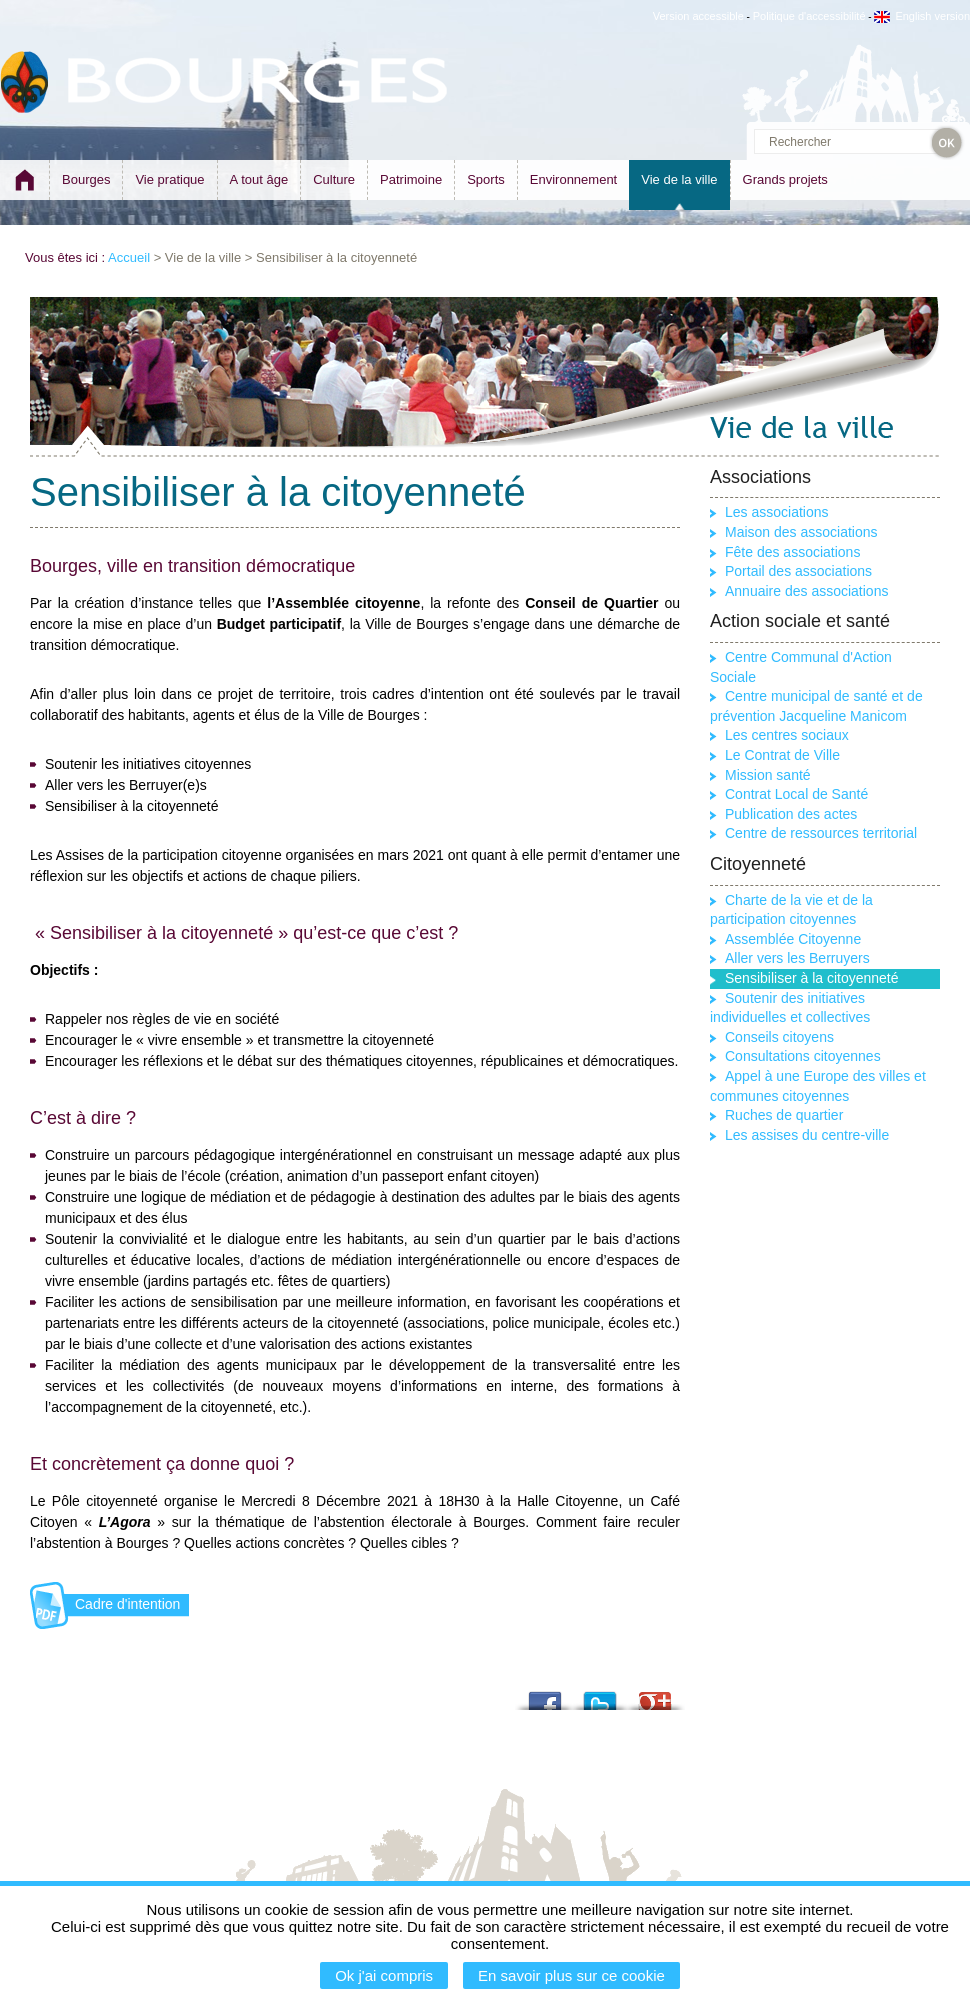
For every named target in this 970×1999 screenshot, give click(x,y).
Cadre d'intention (127, 1604)
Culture (334, 179)
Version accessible (698, 16)
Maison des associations (801, 532)
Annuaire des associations (806, 591)
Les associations (777, 512)
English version (922, 16)
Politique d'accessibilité (809, 16)
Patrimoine (411, 179)
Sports (486, 179)
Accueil (129, 257)
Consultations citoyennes (803, 1056)
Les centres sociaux (787, 735)
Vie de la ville (679, 179)
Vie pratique (169, 179)
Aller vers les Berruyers (797, 958)
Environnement (573, 179)
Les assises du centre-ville (807, 1135)
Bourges (86, 179)
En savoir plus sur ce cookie (571, 1975)
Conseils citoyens (779, 1037)
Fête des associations (792, 552)
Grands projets (785, 179)
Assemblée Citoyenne (793, 939)
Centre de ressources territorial (821, 833)
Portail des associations (798, 571)
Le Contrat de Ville (782, 755)
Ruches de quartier (784, 1115)
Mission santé (768, 775)
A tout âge (259, 179)
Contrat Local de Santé (796, 794)
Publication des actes (791, 814)
